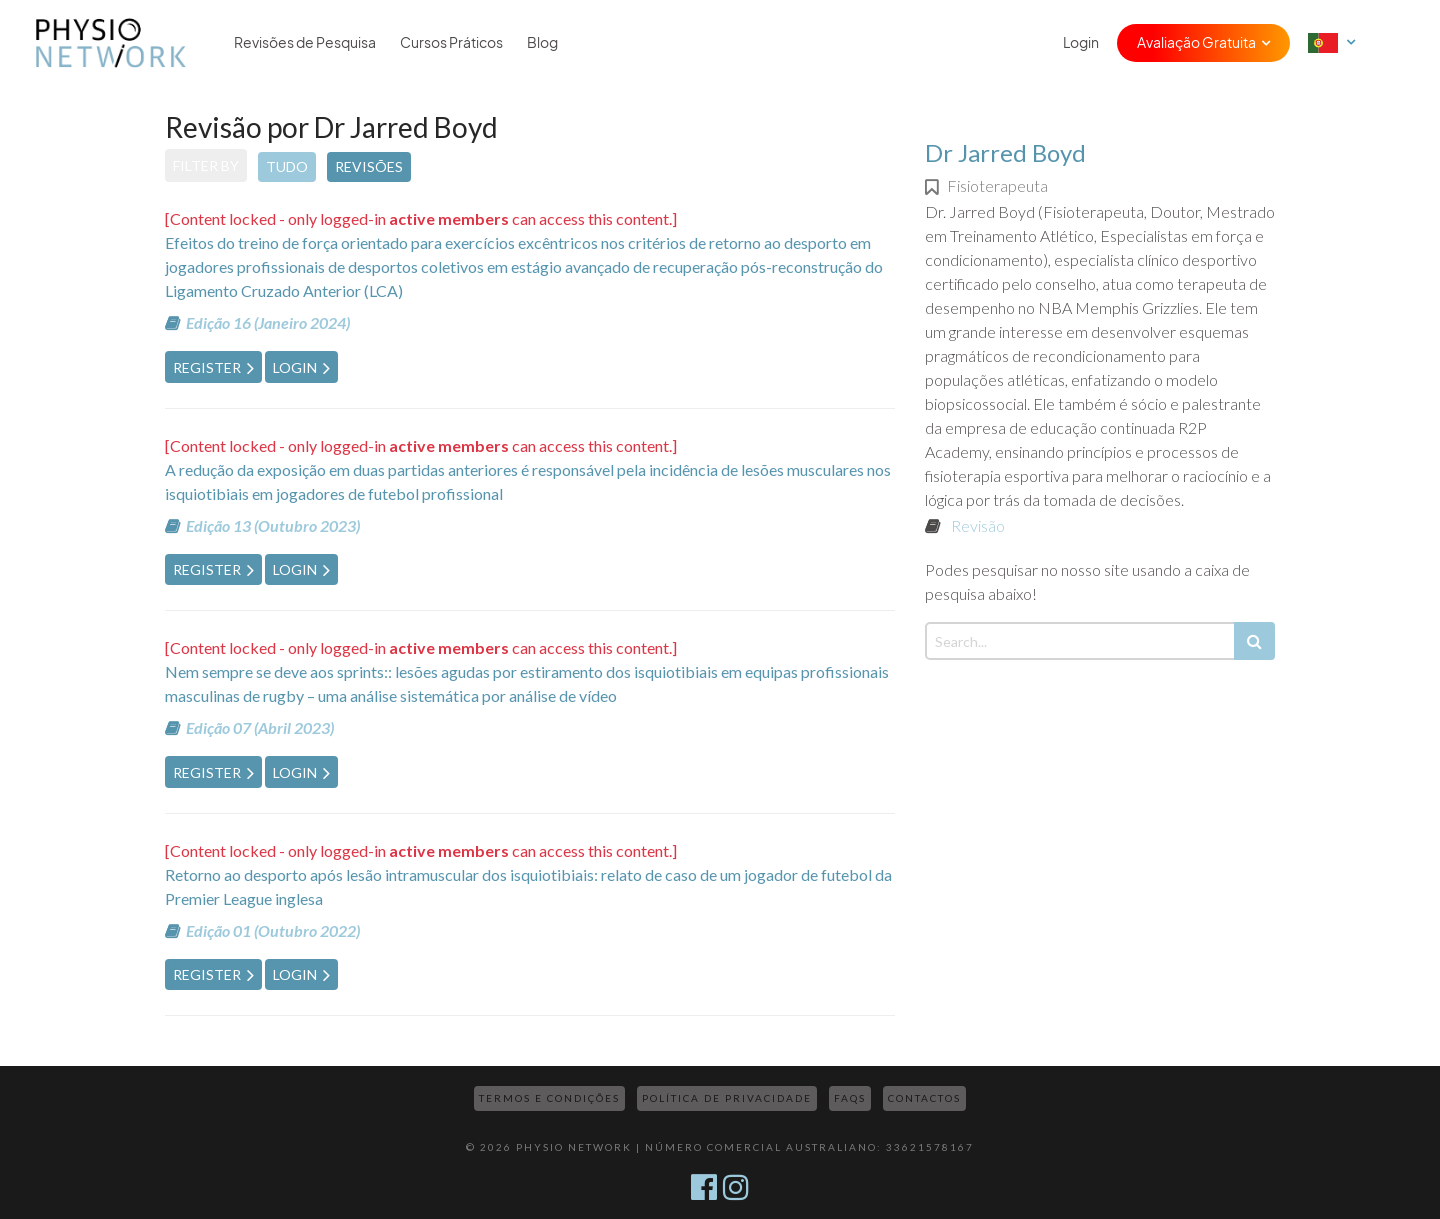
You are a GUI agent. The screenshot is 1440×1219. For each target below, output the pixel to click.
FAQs (850, 1098)
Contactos (924, 1098)
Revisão (978, 525)
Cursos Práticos (451, 43)
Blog (542, 43)
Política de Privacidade (727, 1098)
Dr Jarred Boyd (1005, 152)
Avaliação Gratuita (1196, 43)
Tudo (287, 166)
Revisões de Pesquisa (305, 43)
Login (1081, 43)
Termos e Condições (549, 1098)
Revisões (369, 166)
